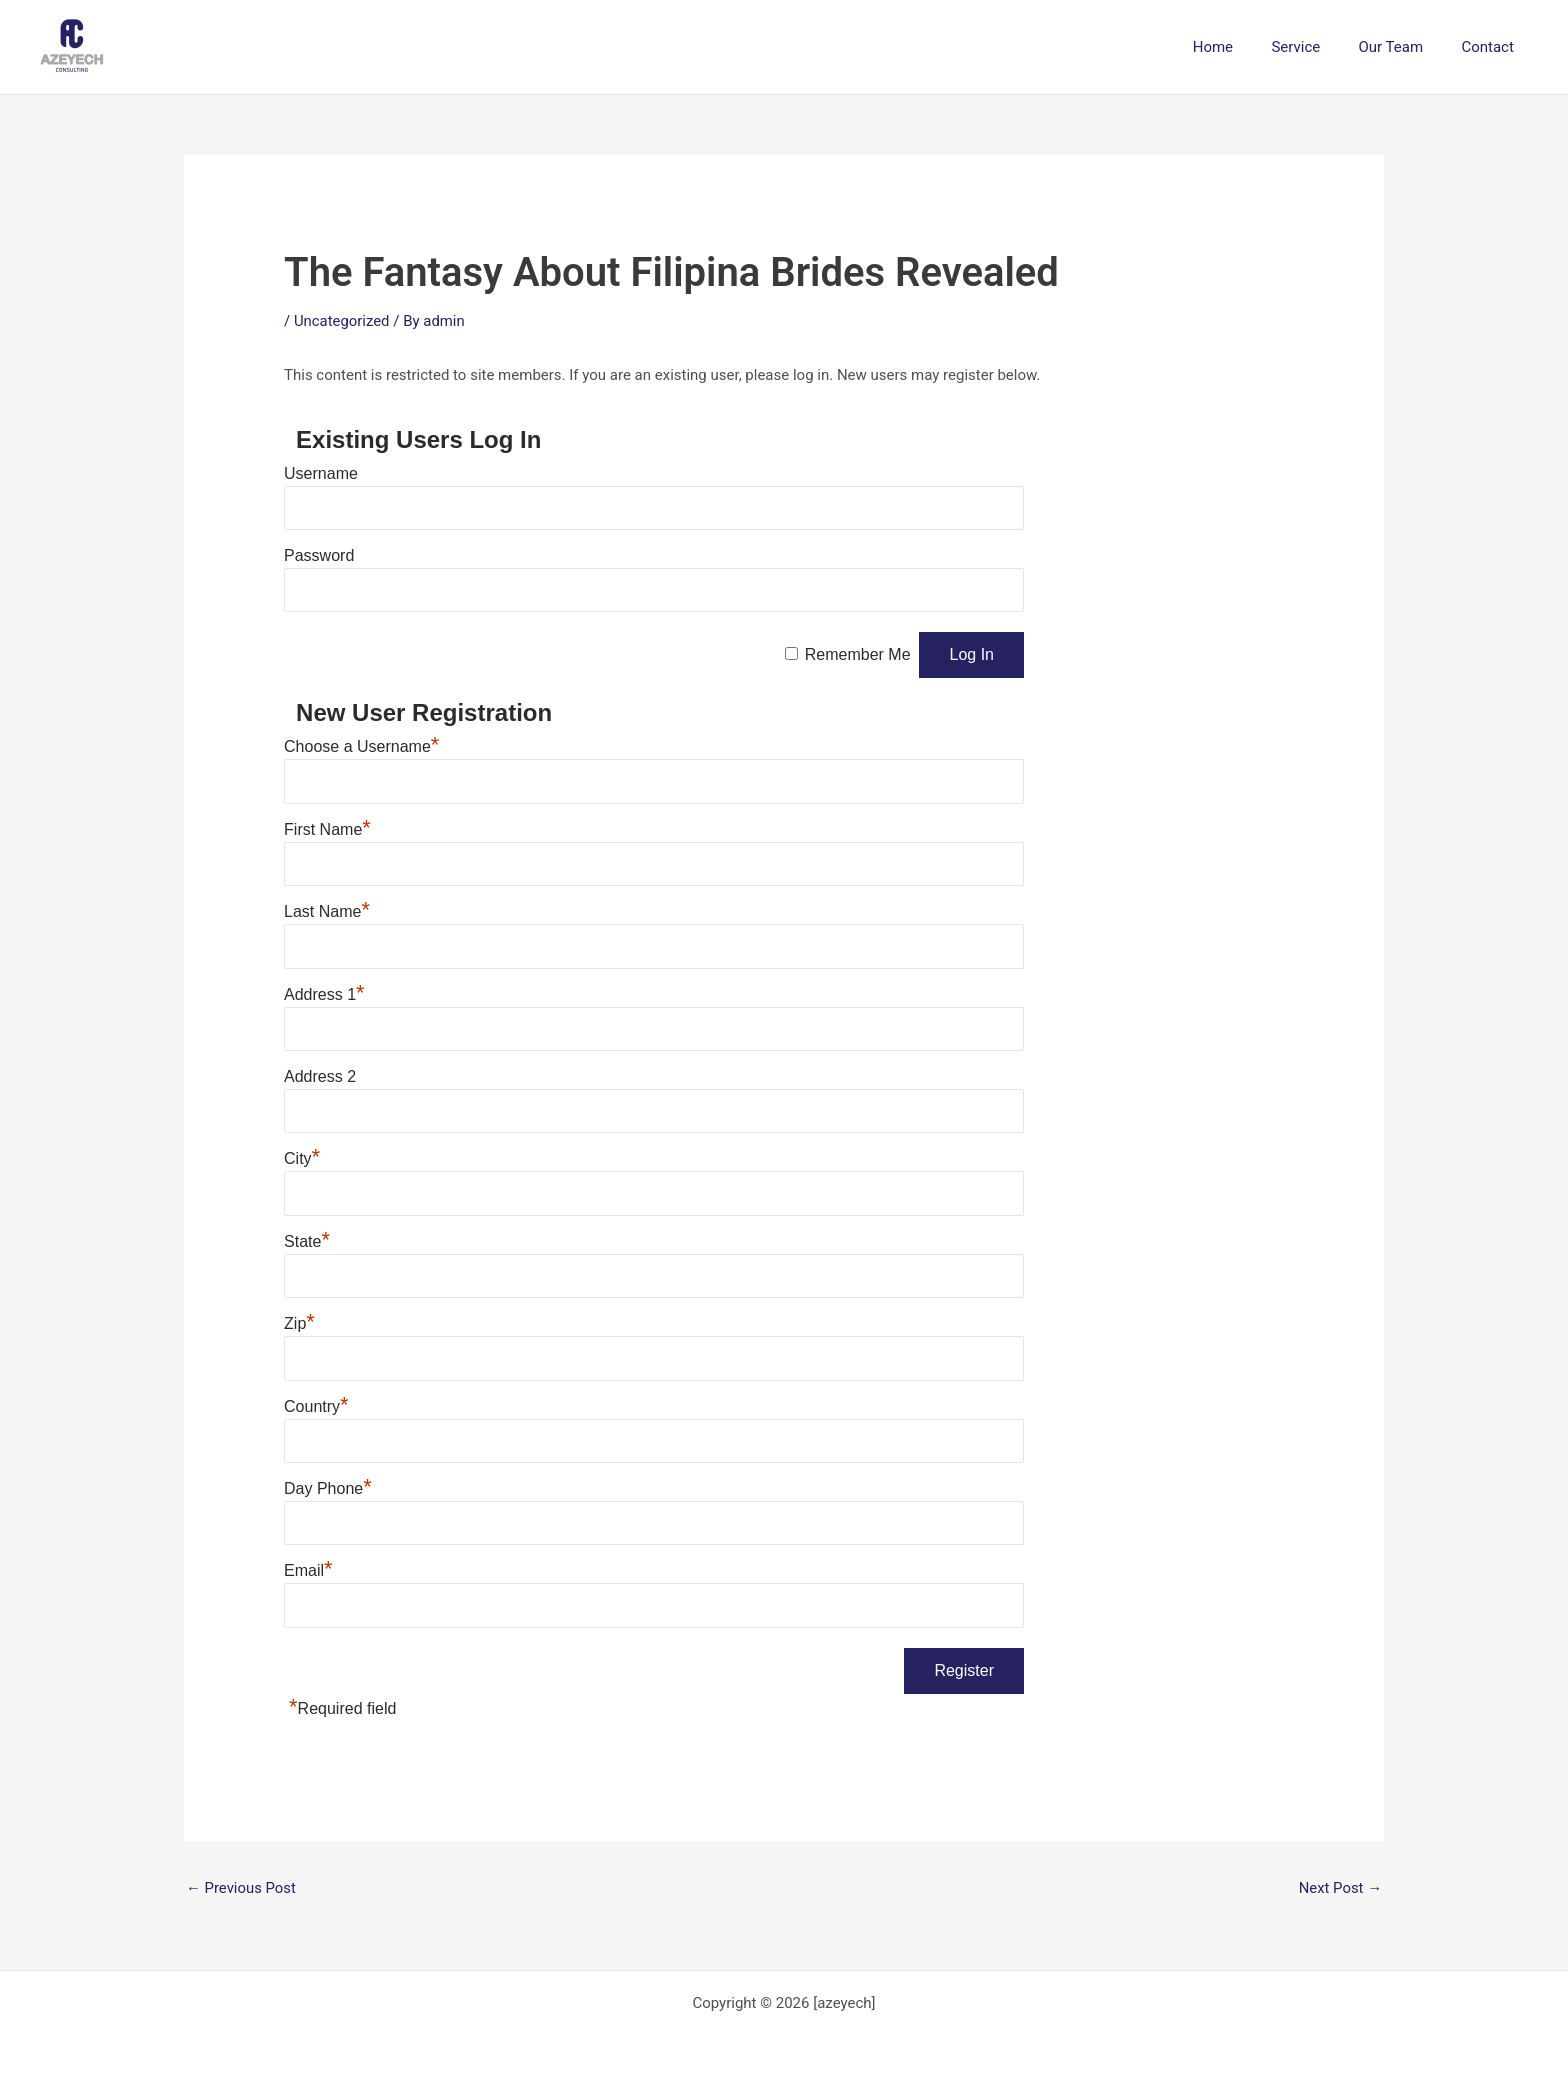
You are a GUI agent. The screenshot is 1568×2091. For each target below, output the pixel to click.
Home (1242, 47)
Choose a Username (361, 746)
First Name (327, 829)
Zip (299, 1323)
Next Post (1340, 1888)
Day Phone (328, 1488)
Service (1316, 47)
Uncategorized (342, 321)
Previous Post (241, 1888)
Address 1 (324, 994)
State (307, 1241)
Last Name (327, 911)
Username (321, 473)
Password (319, 555)
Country (316, 1406)
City (302, 1158)
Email (308, 1570)
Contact (1492, 47)
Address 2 (320, 1076)
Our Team (1403, 47)
